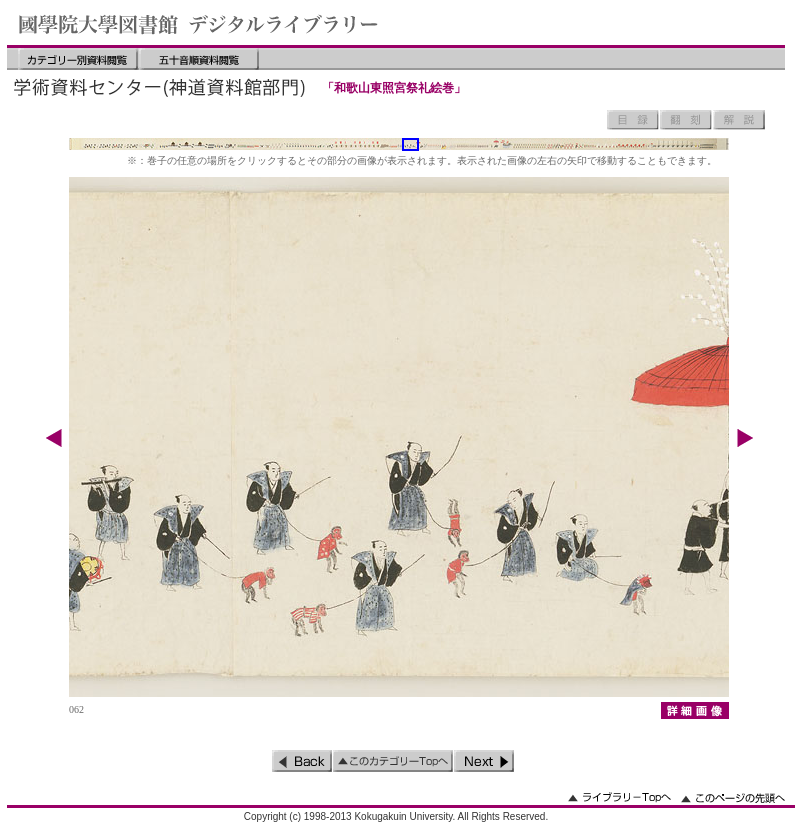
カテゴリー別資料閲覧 (78, 59)
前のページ (302, 761)
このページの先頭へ (733, 797)
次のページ (484, 761)
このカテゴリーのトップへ (393, 761)
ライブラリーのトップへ (619, 797)
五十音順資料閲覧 (199, 59)
